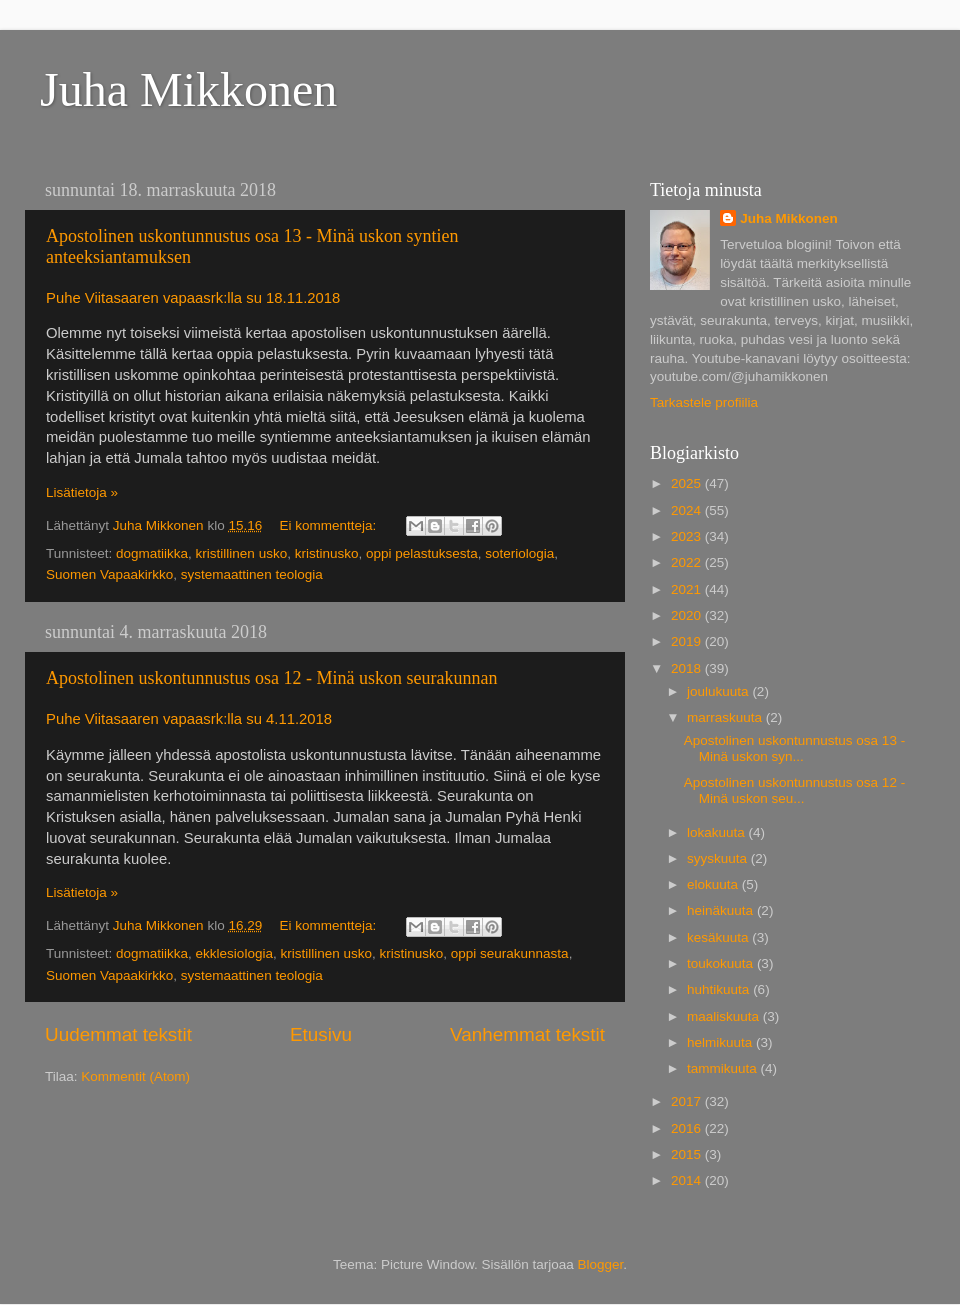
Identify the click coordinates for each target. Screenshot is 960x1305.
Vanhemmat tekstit (527, 1034)
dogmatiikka (152, 553)
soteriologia (519, 553)
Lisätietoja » (82, 492)
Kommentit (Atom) (135, 1076)
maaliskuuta (725, 1016)
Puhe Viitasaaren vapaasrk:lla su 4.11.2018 (191, 719)
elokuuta (714, 884)
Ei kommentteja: (329, 525)
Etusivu (321, 1034)
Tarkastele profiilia (704, 402)
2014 (688, 1180)
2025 (688, 483)
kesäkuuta (719, 937)
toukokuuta (722, 963)
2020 (688, 615)
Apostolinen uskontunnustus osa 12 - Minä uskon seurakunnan (271, 678)
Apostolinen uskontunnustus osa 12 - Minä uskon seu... (794, 790)
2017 (688, 1101)
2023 (688, 536)
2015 (688, 1154)
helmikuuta (721, 1042)
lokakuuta (718, 832)
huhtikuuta (720, 989)
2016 (688, 1128)
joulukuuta (719, 691)
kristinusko (327, 553)
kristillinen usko (242, 553)
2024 (688, 510)
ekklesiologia (234, 953)
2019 (688, 641)
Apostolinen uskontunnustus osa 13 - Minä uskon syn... (794, 748)
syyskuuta (719, 858)
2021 (688, 589)
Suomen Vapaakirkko (109, 574)
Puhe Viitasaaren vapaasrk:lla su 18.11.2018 (193, 298)
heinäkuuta (722, 910)
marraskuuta (726, 717)
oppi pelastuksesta (422, 553)
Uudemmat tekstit (118, 1034)
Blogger (601, 1264)
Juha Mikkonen (188, 89)
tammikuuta (724, 1068)
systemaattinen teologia (252, 574)
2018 (688, 668)
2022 (688, 562)
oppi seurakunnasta (510, 953)
